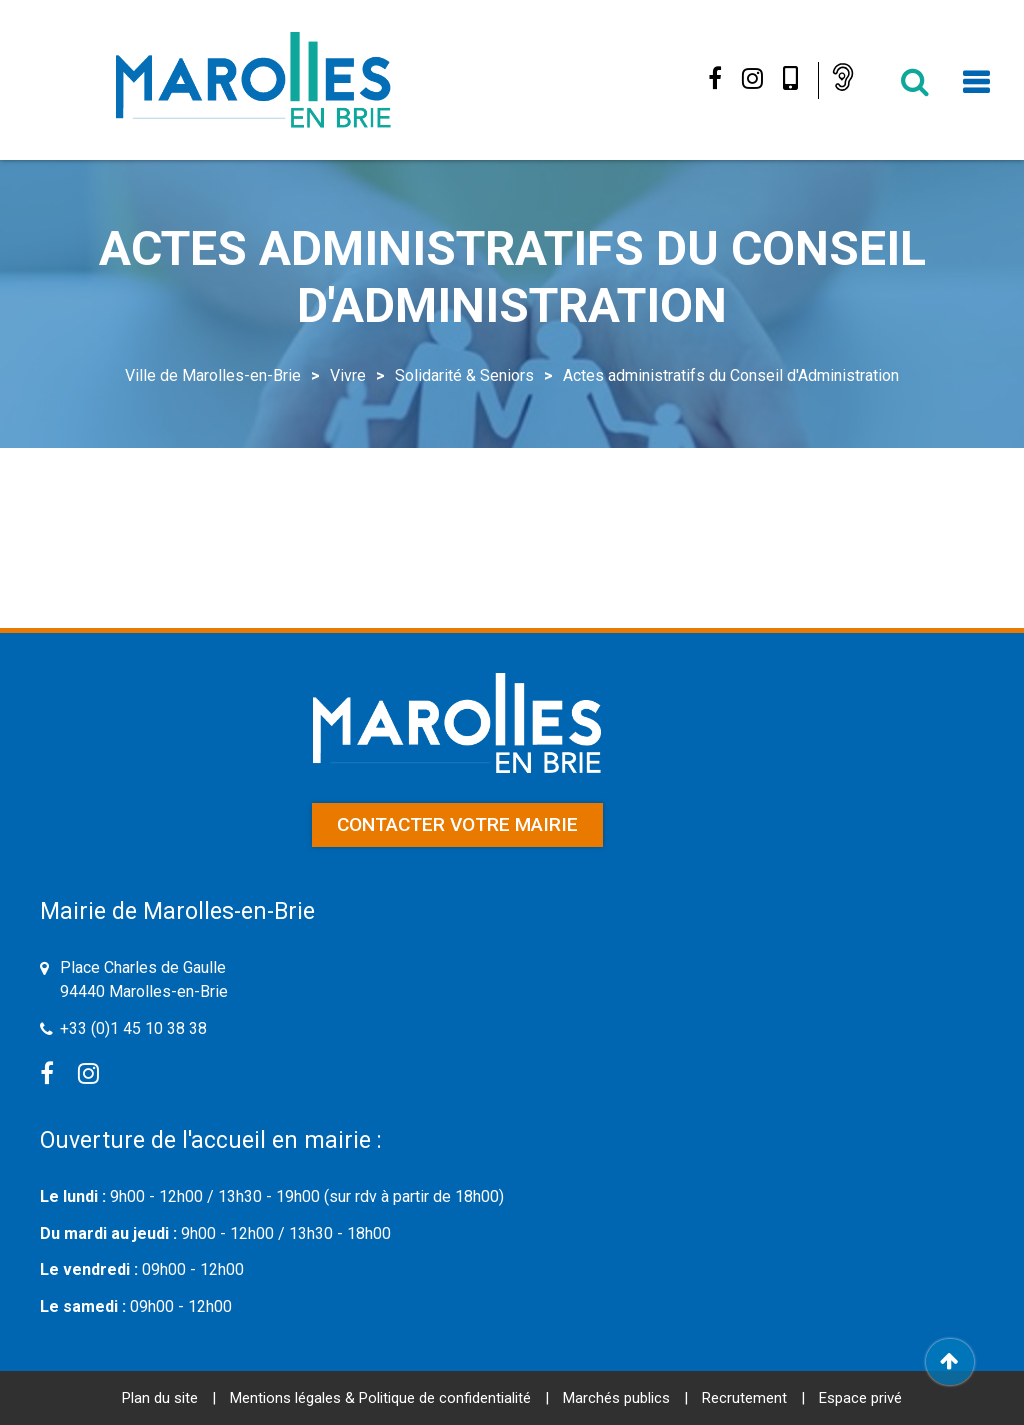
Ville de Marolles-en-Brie (213, 375)
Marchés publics (616, 1398)
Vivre (348, 375)
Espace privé (860, 1398)
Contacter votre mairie (457, 824)
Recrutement (744, 1398)
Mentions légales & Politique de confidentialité (380, 1398)
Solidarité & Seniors (464, 375)
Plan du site (160, 1398)
